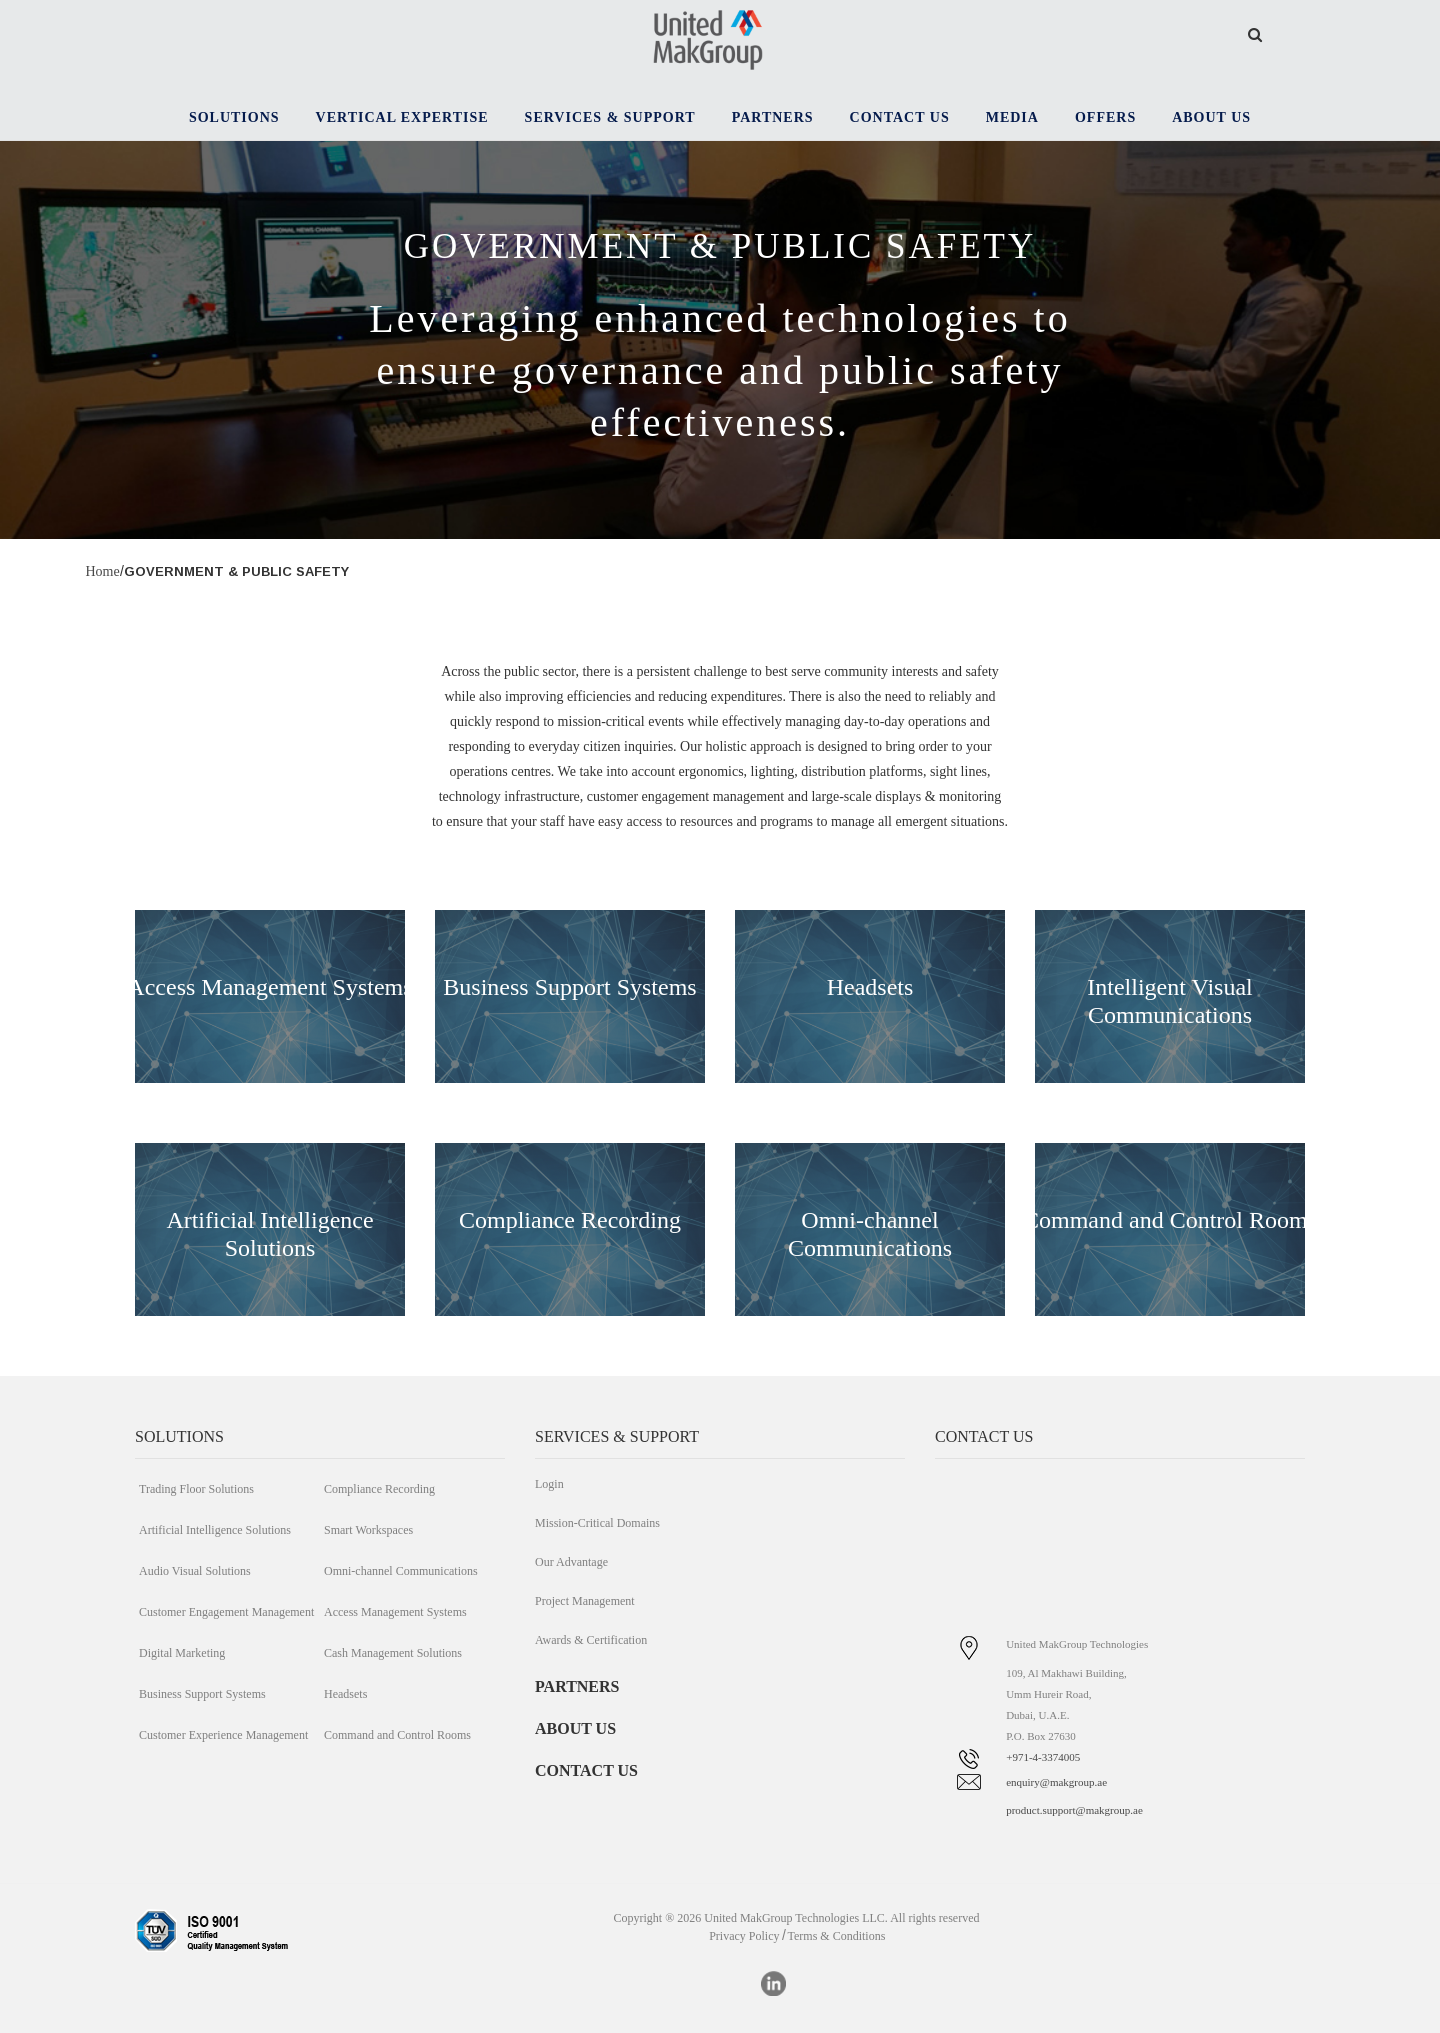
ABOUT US (575, 1728)
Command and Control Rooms (397, 1735)
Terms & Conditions (837, 1936)
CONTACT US (586, 1770)
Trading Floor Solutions (196, 1489)
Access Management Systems (269, 987)
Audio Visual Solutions (195, 1571)
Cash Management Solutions (393, 1653)
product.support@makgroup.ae (1074, 1810)
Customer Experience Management (223, 1735)
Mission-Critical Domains (597, 1523)
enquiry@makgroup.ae (1056, 1782)
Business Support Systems (569, 987)
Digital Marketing (182, 1653)
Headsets (870, 987)
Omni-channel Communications (401, 1571)
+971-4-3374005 (1043, 1757)
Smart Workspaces (368, 1530)
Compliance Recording (570, 1220)
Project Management (585, 1601)
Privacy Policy (744, 1936)
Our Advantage (571, 1562)
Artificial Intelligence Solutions (215, 1530)
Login (549, 1484)
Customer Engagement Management (226, 1612)
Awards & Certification (591, 1640)
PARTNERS (577, 1686)
